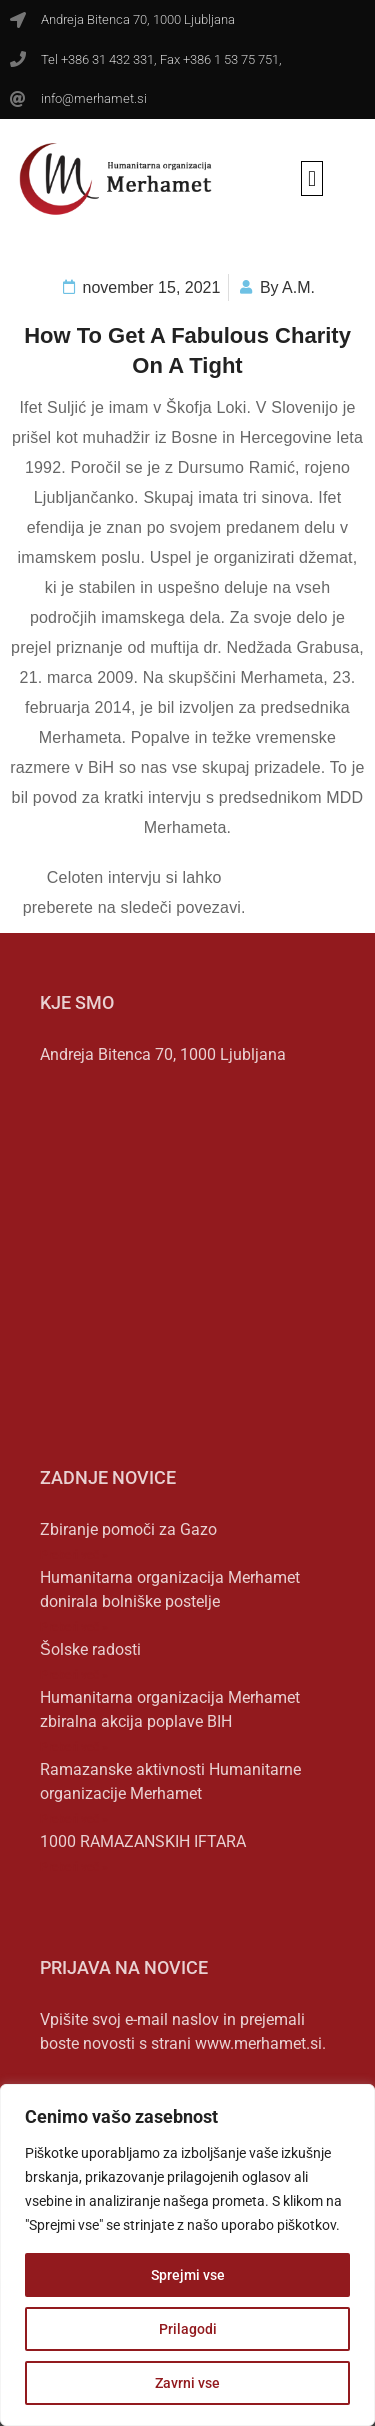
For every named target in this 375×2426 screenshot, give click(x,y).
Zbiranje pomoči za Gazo (128, 1529)
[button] (311, 178)
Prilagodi (188, 2329)
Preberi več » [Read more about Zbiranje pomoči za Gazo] (74, 1555)
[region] (187, 2255)
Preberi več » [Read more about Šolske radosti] (74, 1675)
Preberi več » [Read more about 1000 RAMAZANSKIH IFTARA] (74, 1867)
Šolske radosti (90, 1649)
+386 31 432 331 (107, 59)
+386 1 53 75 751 (231, 59)
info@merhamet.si (94, 98)
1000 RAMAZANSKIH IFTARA (143, 1841)
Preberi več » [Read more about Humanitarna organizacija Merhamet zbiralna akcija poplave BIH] (74, 1747)
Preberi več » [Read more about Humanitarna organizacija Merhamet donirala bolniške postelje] (74, 1627)
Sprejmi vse (188, 2275)
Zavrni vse (187, 2383)
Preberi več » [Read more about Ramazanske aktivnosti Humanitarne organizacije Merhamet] (74, 1819)
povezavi (208, 907)
